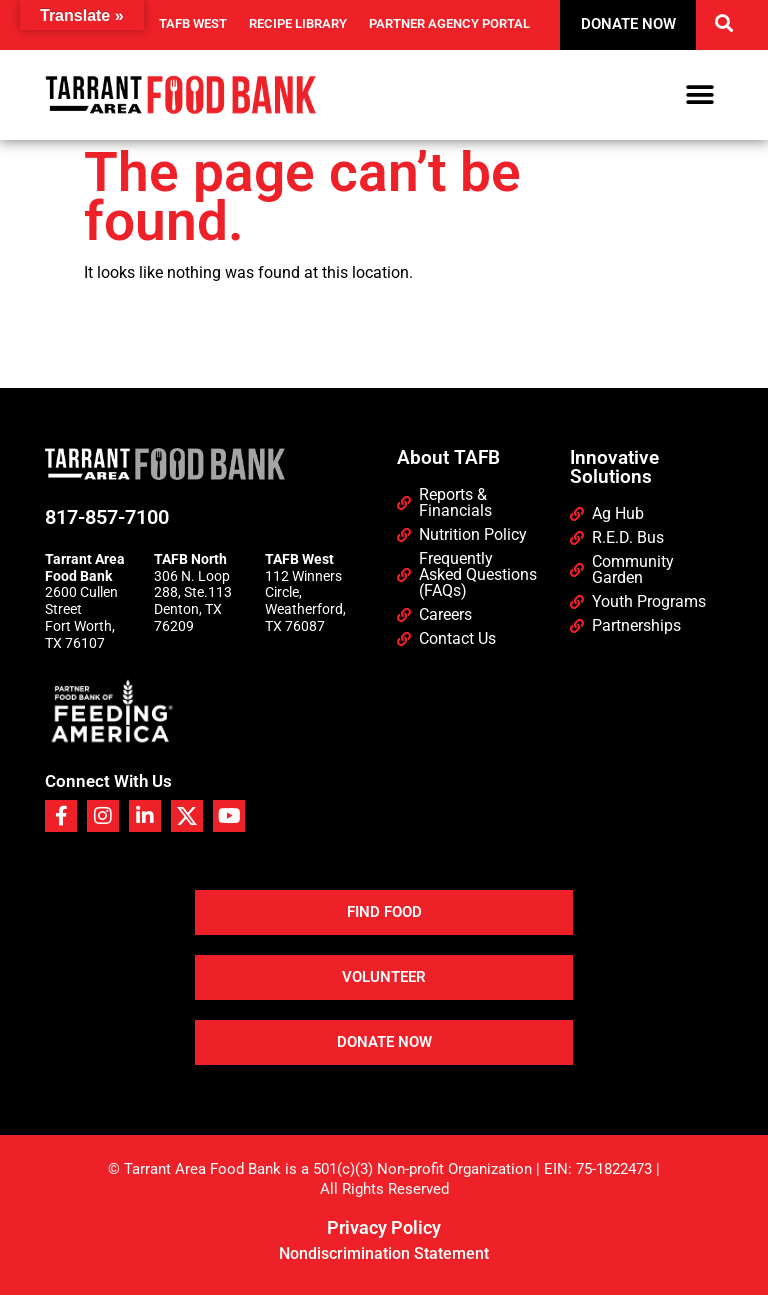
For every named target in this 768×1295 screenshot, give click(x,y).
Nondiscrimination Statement (384, 1253)
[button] (724, 22)
